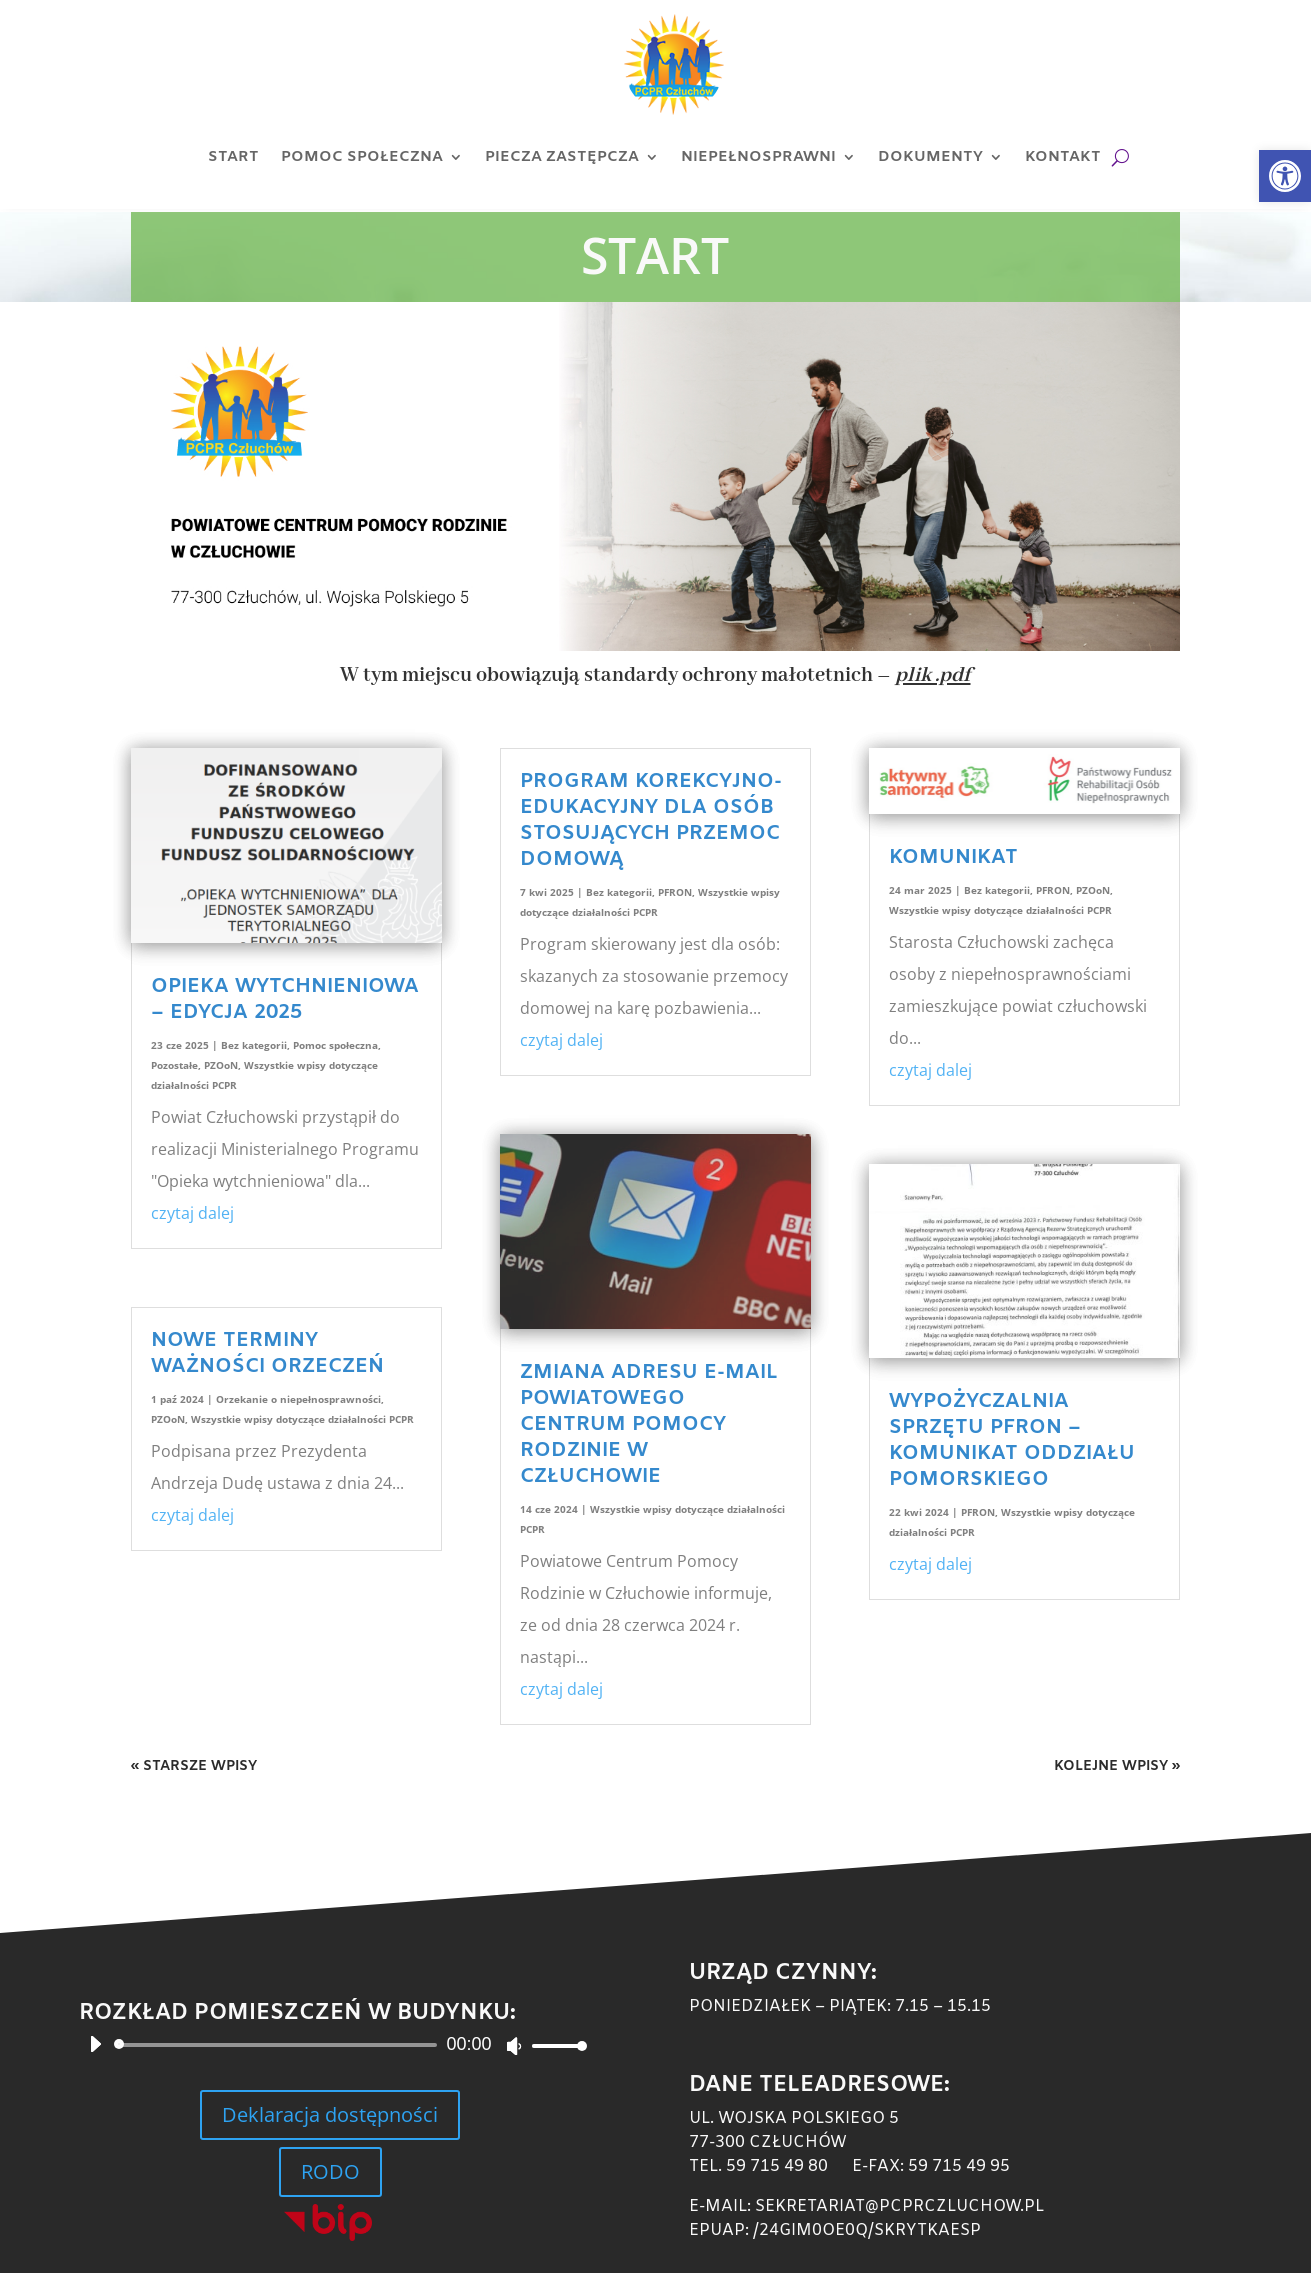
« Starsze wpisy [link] (194, 1766)
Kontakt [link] (1063, 157)
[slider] (278, 2045)
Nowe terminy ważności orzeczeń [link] (267, 1353)
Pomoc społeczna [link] (362, 157)
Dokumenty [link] (930, 157)
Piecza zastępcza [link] (562, 157)
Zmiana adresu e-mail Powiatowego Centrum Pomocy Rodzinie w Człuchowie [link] (649, 1424)
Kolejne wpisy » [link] (1117, 1766)
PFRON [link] (675, 892)
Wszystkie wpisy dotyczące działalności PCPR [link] (302, 1419)
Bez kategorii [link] (254, 1045)
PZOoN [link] (221, 1065)
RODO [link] (330, 2171)
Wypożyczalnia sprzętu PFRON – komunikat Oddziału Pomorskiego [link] (1012, 1440)
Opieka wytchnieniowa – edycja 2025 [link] (285, 999)
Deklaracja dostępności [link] (330, 2114)
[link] (1285, 176)
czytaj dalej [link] (192, 1213)
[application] (330, 2045)
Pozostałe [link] (174, 1065)
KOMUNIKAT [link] (953, 857)
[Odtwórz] (95, 2044)
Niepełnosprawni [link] (758, 157)
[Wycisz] (514, 2046)
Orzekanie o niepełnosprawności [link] (298, 1399)
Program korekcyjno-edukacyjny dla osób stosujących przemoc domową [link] (651, 820)
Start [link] (233, 157)
